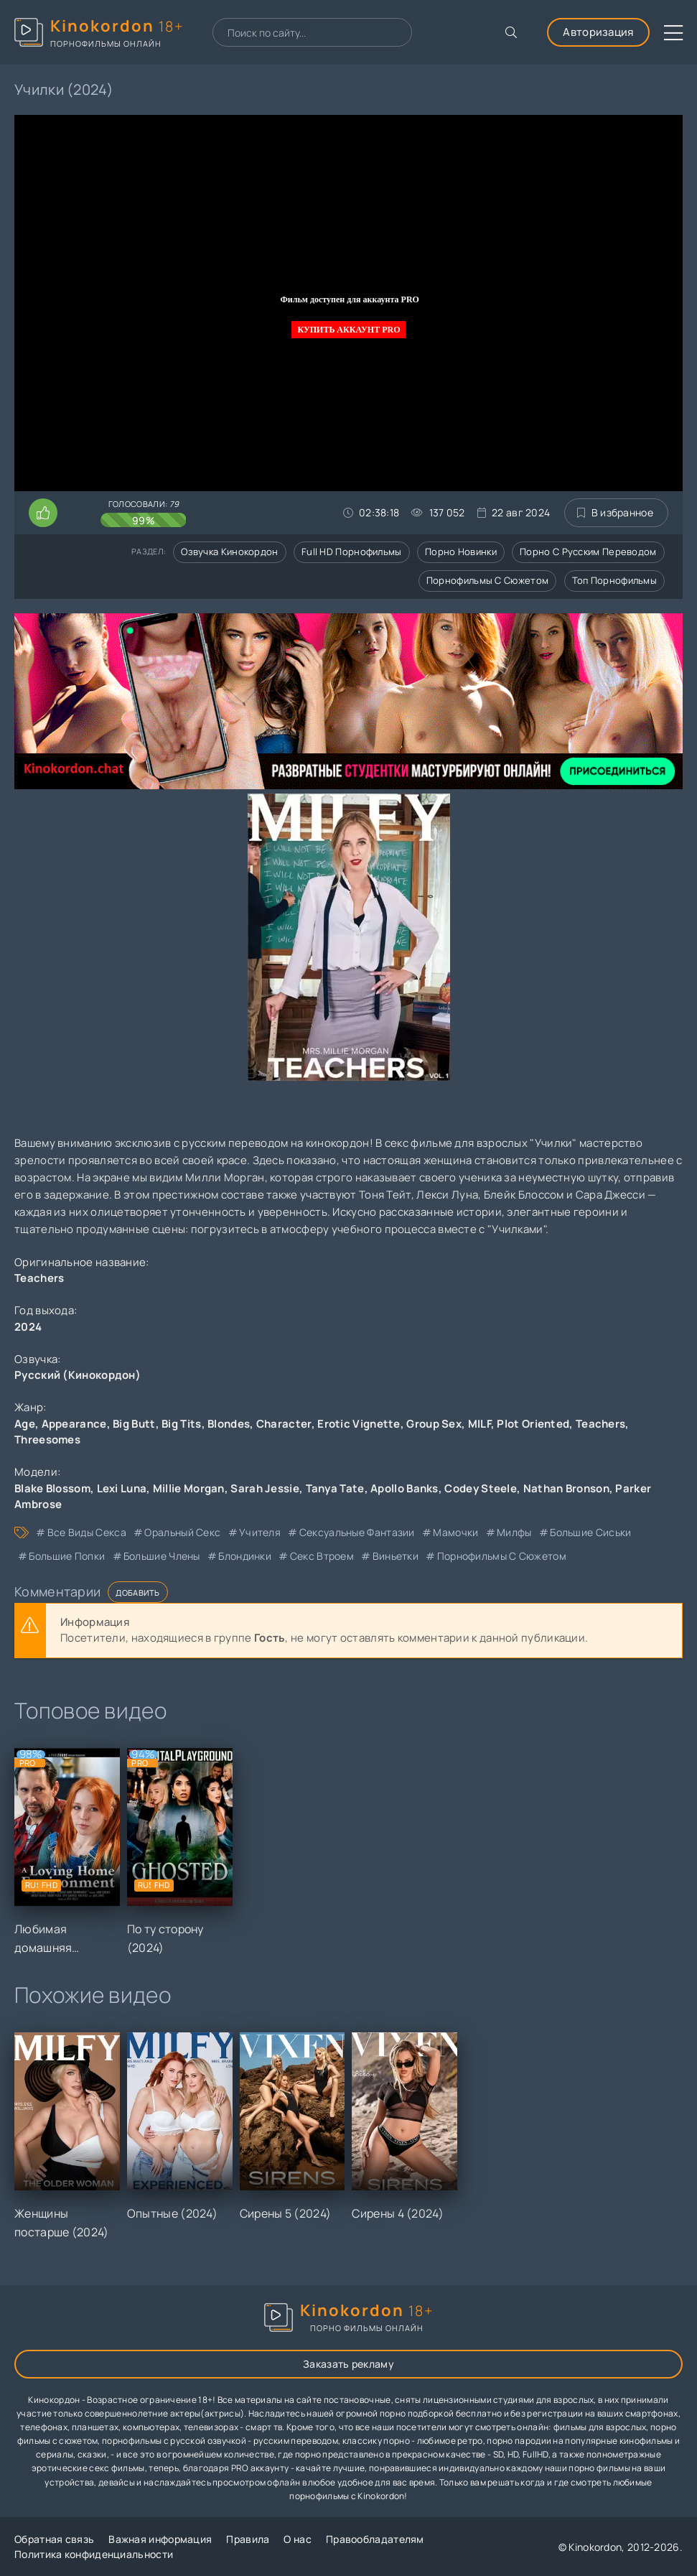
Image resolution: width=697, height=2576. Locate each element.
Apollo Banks (404, 1488)
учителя (260, 1532)
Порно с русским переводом (588, 551)
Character (284, 1423)
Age (24, 1423)
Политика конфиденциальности (93, 2554)
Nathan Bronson (566, 1488)
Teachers (600, 1423)
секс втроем (322, 1556)
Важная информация (160, 2539)
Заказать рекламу (348, 2364)
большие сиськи (590, 1532)
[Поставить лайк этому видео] (43, 512)
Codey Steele (480, 1488)
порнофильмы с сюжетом (501, 1556)
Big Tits (181, 1423)
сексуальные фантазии (357, 1532)
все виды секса (86, 1532)
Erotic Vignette (359, 1423)
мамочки (455, 1532)
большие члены (161, 1556)
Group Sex (434, 1423)
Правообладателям (375, 2539)
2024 (28, 1326)
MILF (479, 1423)
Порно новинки (461, 551)
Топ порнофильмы (615, 580)
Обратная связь (54, 2539)
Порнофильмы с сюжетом (487, 580)
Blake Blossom (52, 1488)
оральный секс (182, 1532)
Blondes (228, 1423)
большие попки (67, 1556)
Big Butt (134, 1423)
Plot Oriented (533, 1423)
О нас (298, 2539)
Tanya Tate (335, 1488)
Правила (247, 2539)
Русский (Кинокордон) (77, 1374)
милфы (514, 1532)
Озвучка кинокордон (229, 551)
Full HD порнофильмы (351, 551)
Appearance (74, 1423)
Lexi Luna (122, 1488)
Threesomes (47, 1439)
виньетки (395, 1556)
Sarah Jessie (264, 1488)
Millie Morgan (189, 1488)
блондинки (244, 1556)
